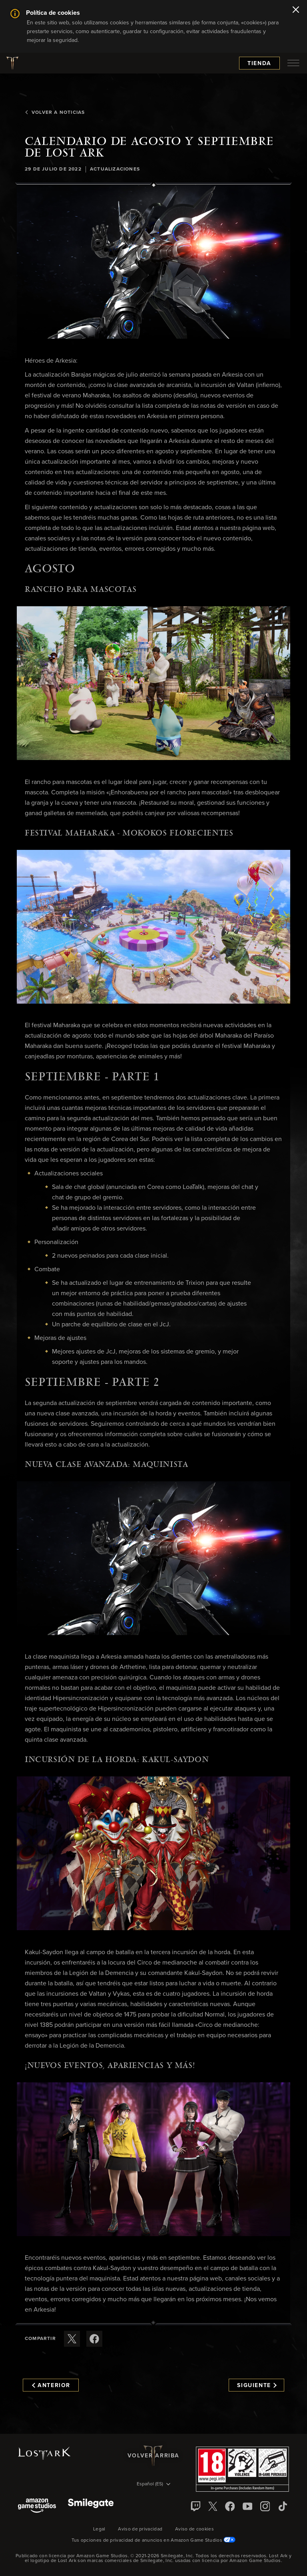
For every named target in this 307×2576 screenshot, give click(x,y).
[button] (153, 262)
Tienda (259, 63)
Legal (99, 2529)
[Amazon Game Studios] (37, 2506)
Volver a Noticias (54, 112)
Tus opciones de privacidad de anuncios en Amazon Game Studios (154, 2540)
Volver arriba (153, 2456)
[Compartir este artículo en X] (72, 2339)
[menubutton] (293, 63)
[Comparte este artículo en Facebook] (94, 2339)
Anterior (51, 2385)
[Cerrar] (296, 10)
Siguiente (257, 2385)
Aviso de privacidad (140, 2529)
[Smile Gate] (91, 2506)
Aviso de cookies (194, 2529)
